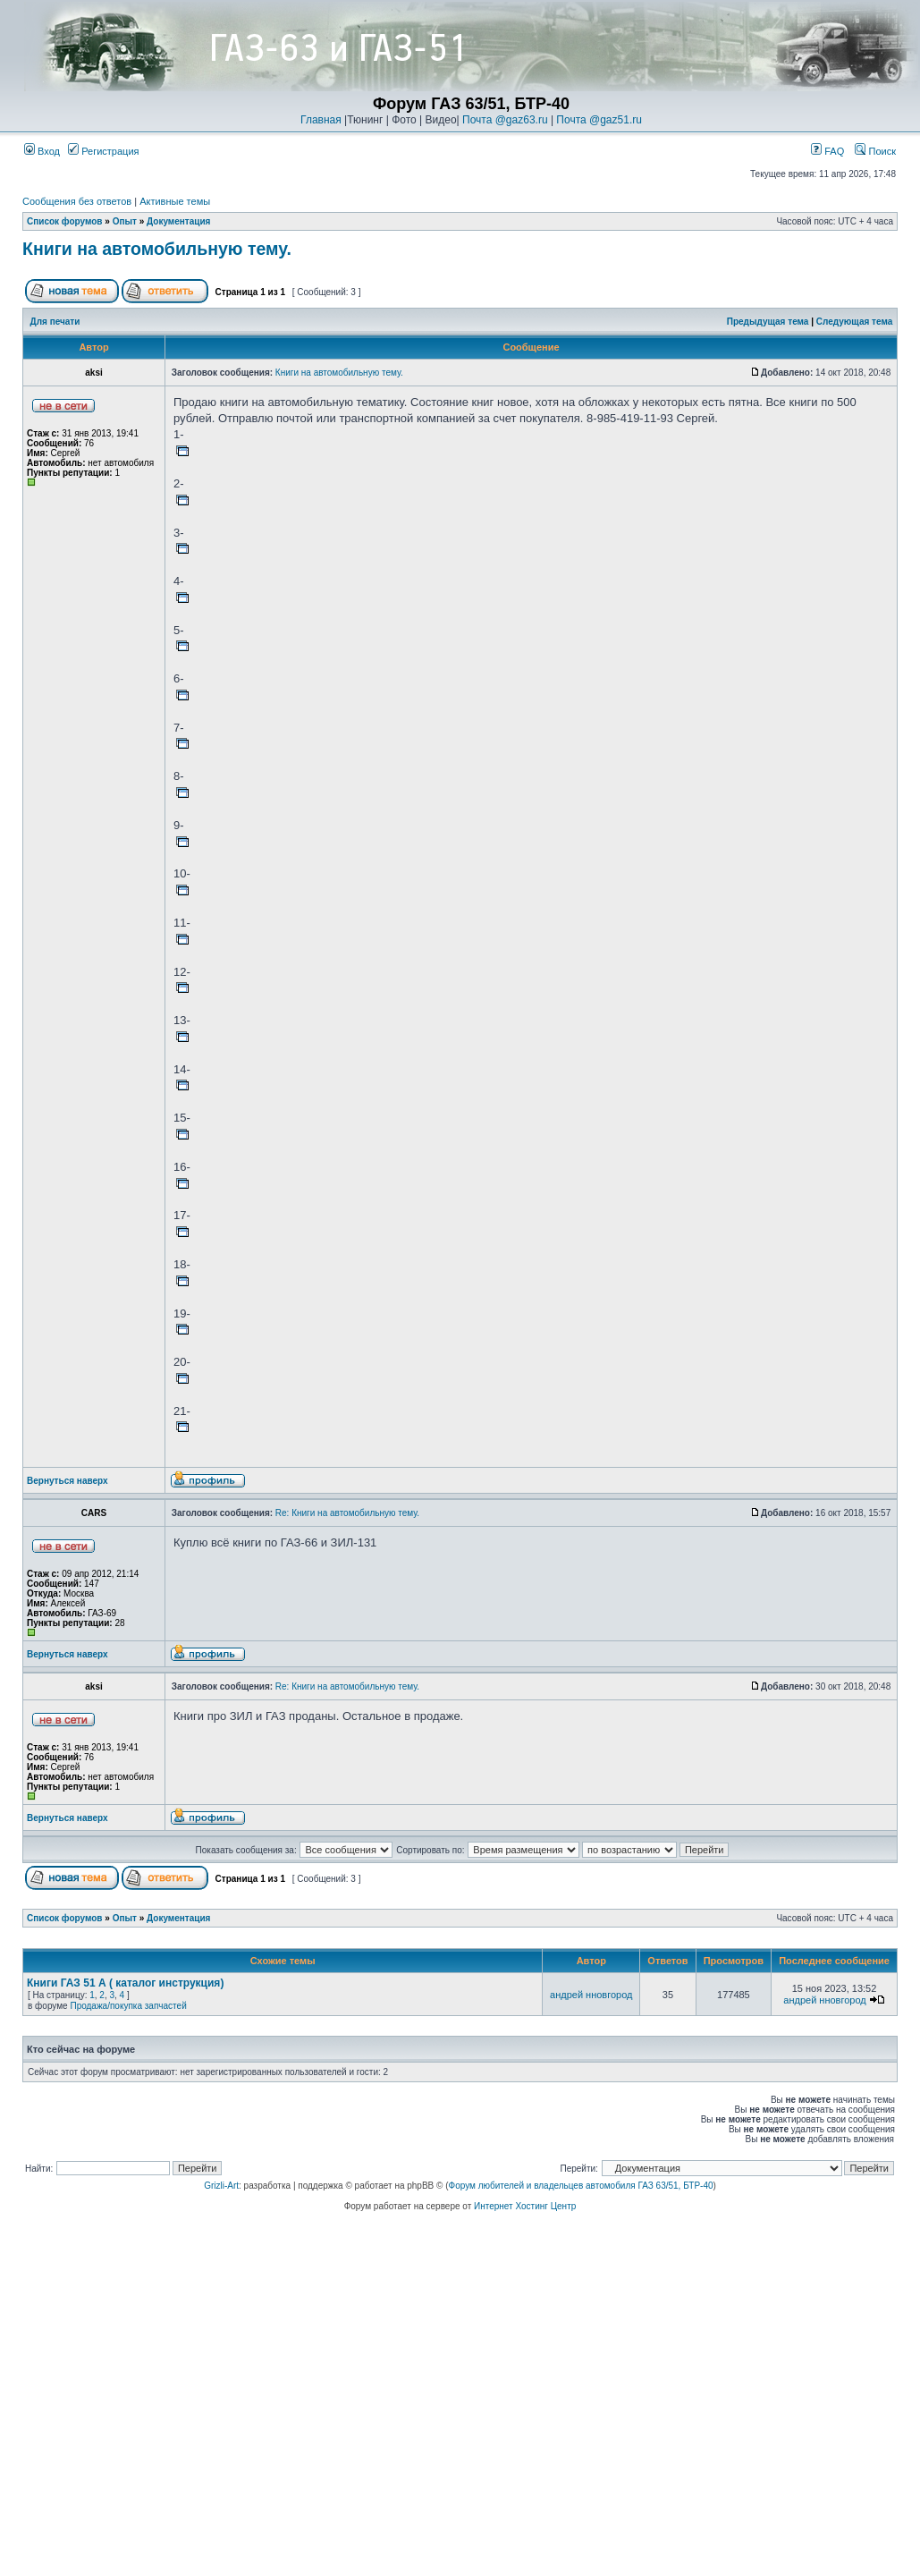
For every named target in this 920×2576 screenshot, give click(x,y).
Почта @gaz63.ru (505, 120)
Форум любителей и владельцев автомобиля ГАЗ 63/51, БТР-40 (581, 2185)
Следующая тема (854, 321)
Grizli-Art (221, 2185)
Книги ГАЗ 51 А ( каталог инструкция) (125, 1983)
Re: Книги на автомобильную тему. (347, 1513)
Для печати (55, 321)
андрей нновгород (591, 1994)
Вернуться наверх (67, 1481)
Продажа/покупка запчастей (128, 2006)
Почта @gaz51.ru (599, 120)
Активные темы (174, 201)
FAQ (827, 151)
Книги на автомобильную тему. (156, 248)
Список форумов (65, 221)
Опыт (125, 221)
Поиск (875, 151)
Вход (42, 151)
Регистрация (103, 151)
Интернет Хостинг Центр (525, 2206)
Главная (321, 120)
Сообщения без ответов (76, 201)
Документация (178, 221)
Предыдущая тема (768, 321)
